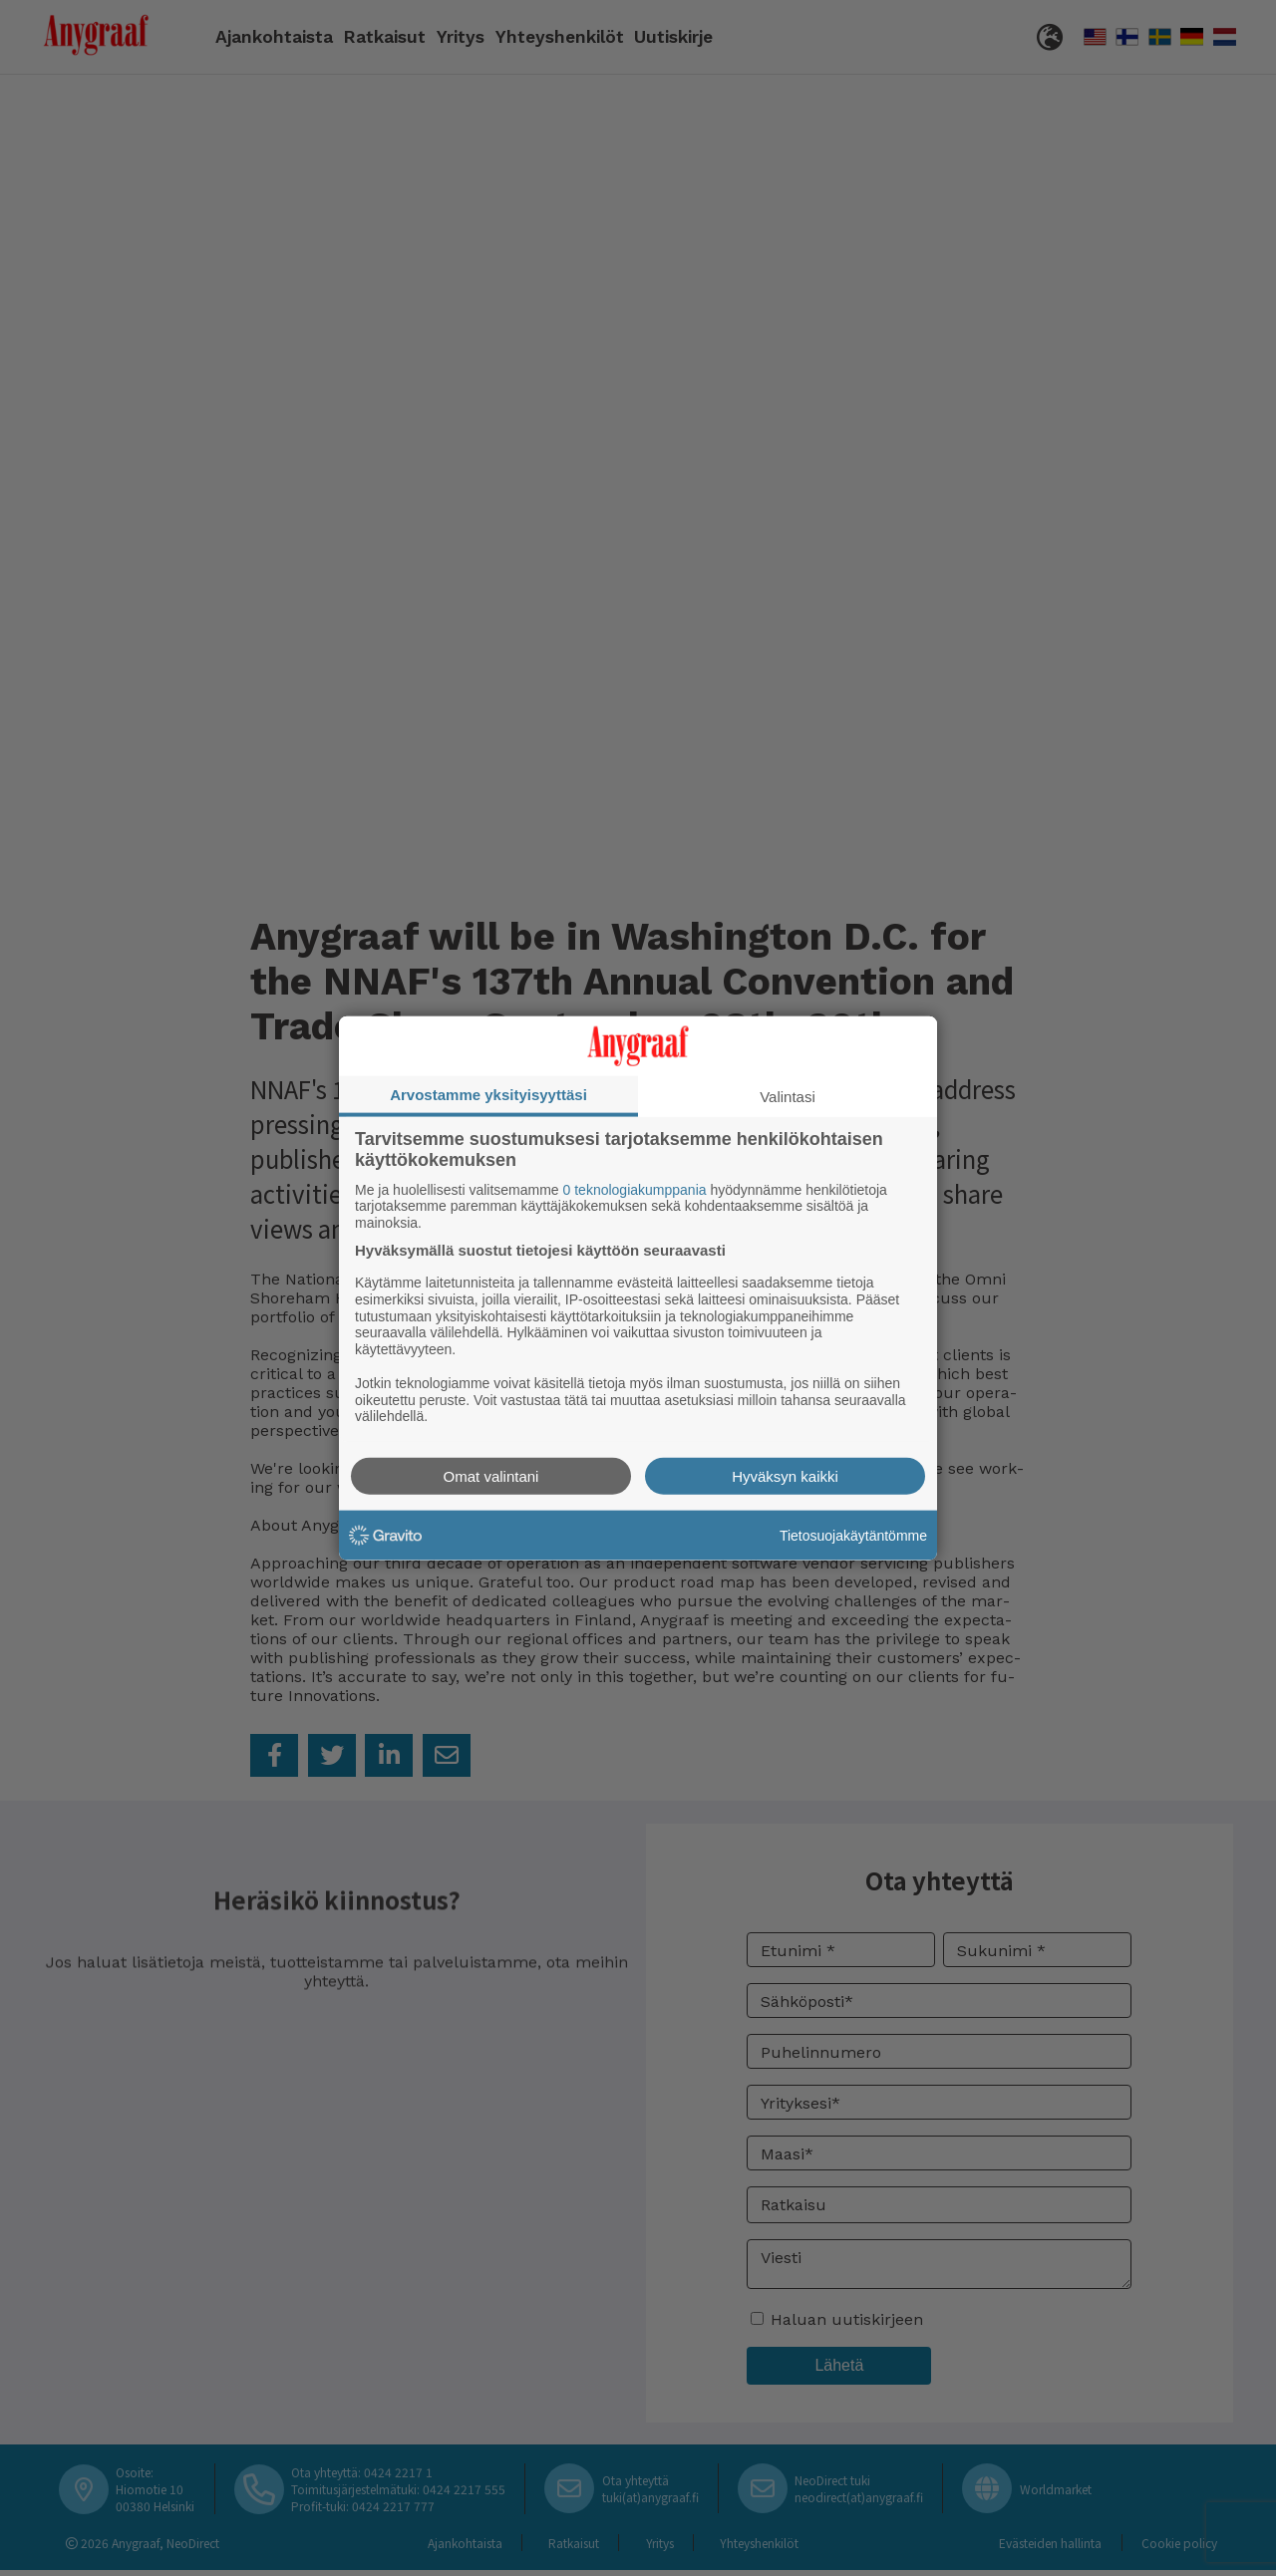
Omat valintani (491, 1476)
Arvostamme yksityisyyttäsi (488, 1093)
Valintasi (787, 1095)
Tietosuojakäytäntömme (853, 1535)
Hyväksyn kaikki (785, 1476)
